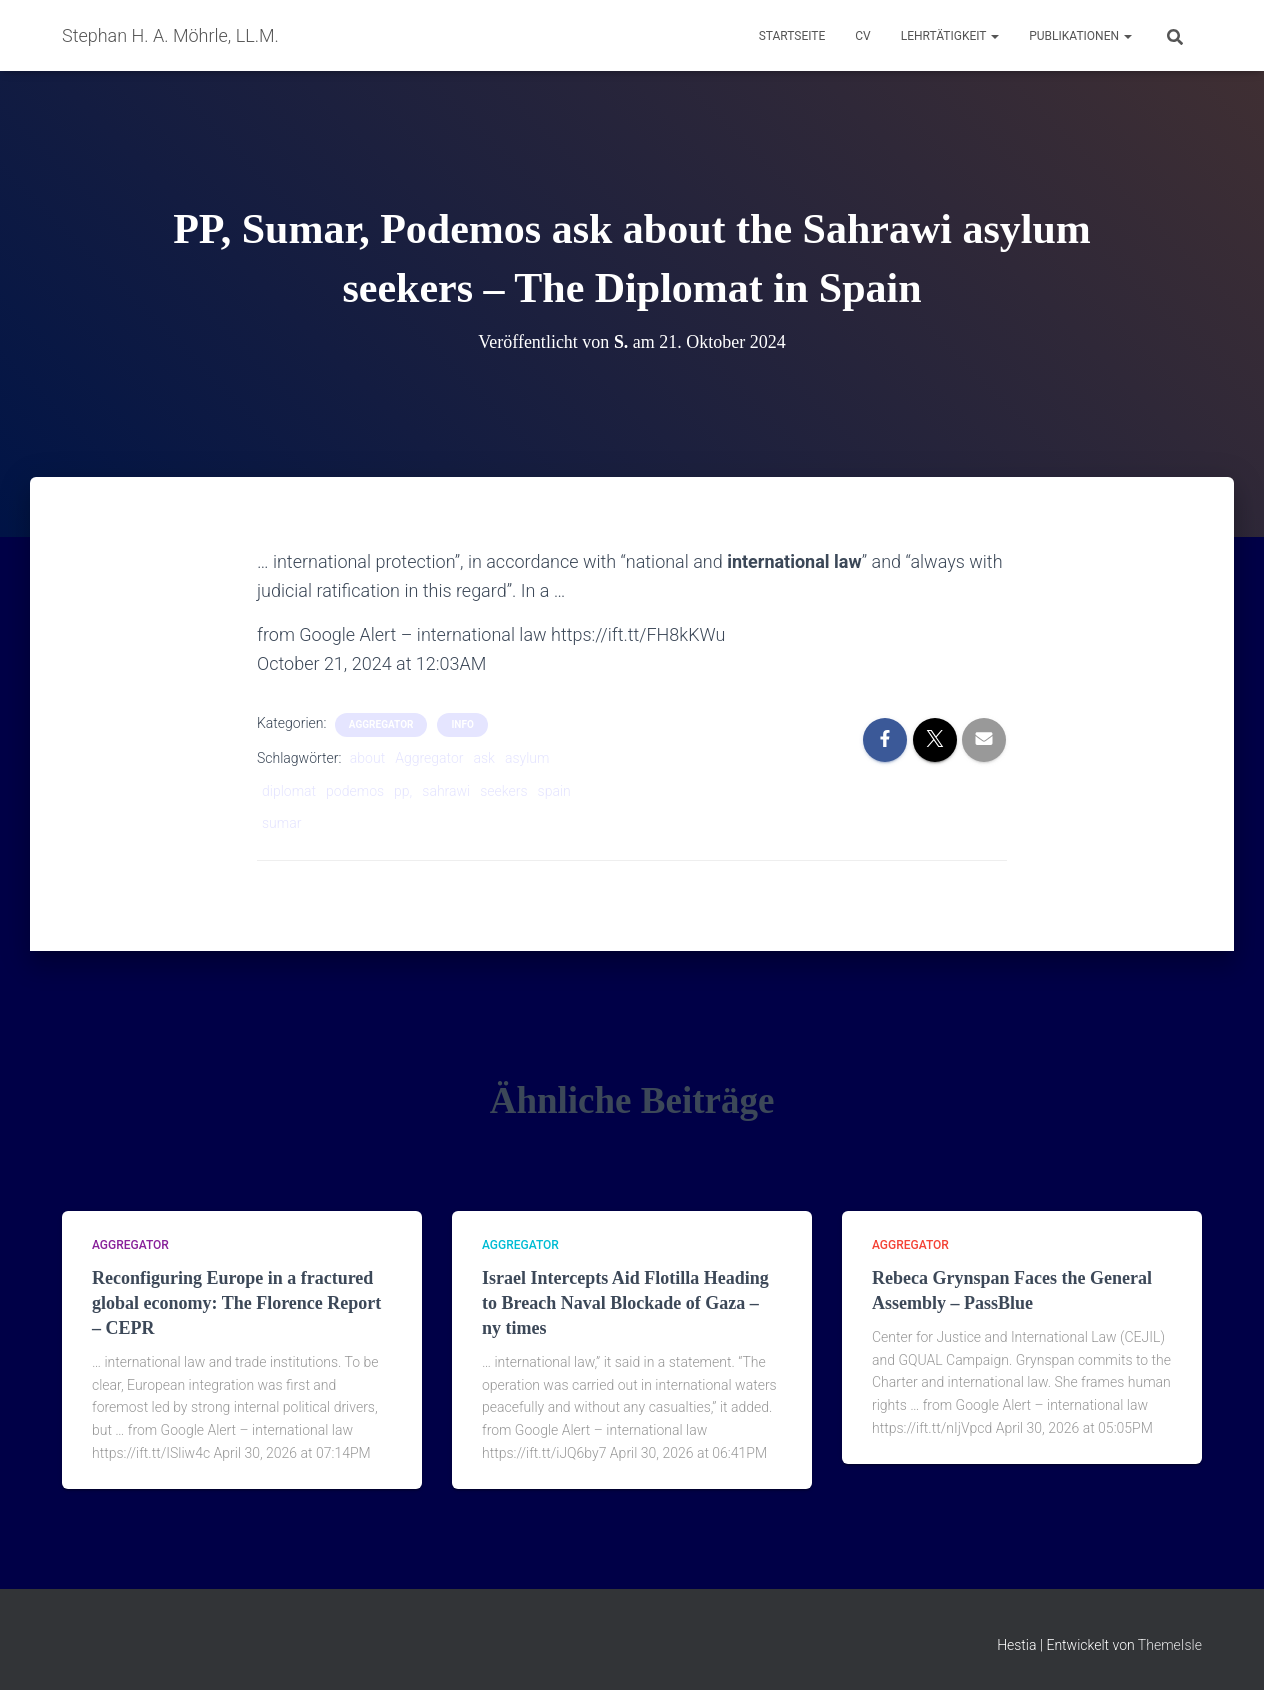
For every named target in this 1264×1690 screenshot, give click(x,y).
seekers (503, 791)
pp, (403, 791)
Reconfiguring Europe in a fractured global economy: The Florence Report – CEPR (236, 1303)
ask (483, 758)
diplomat (289, 791)
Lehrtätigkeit (950, 36)
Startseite (792, 36)
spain (554, 791)
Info (462, 724)
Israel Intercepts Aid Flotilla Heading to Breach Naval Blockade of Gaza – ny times (625, 1303)
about (367, 758)
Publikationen (1080, 36)
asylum (527, 758)
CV (862, 36)
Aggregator (429, 758)
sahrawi (446, 791)
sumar (281, 823)
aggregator (381, 724)
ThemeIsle (1170, 1645)
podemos (355, 791)
